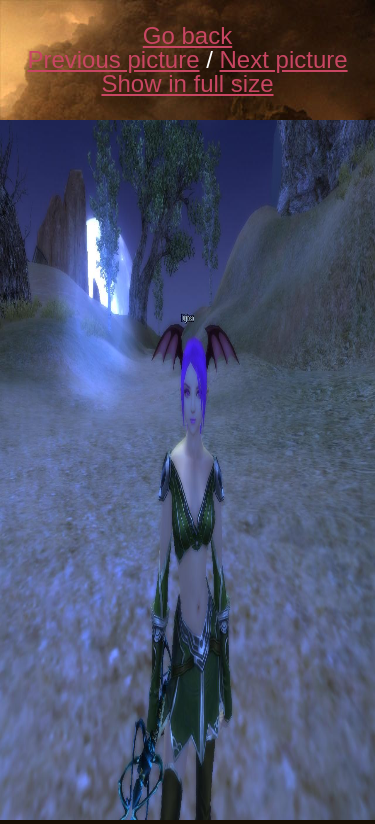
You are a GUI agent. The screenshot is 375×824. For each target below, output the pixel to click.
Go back (187, 35)
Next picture (284, 59)
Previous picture (113, 59)
